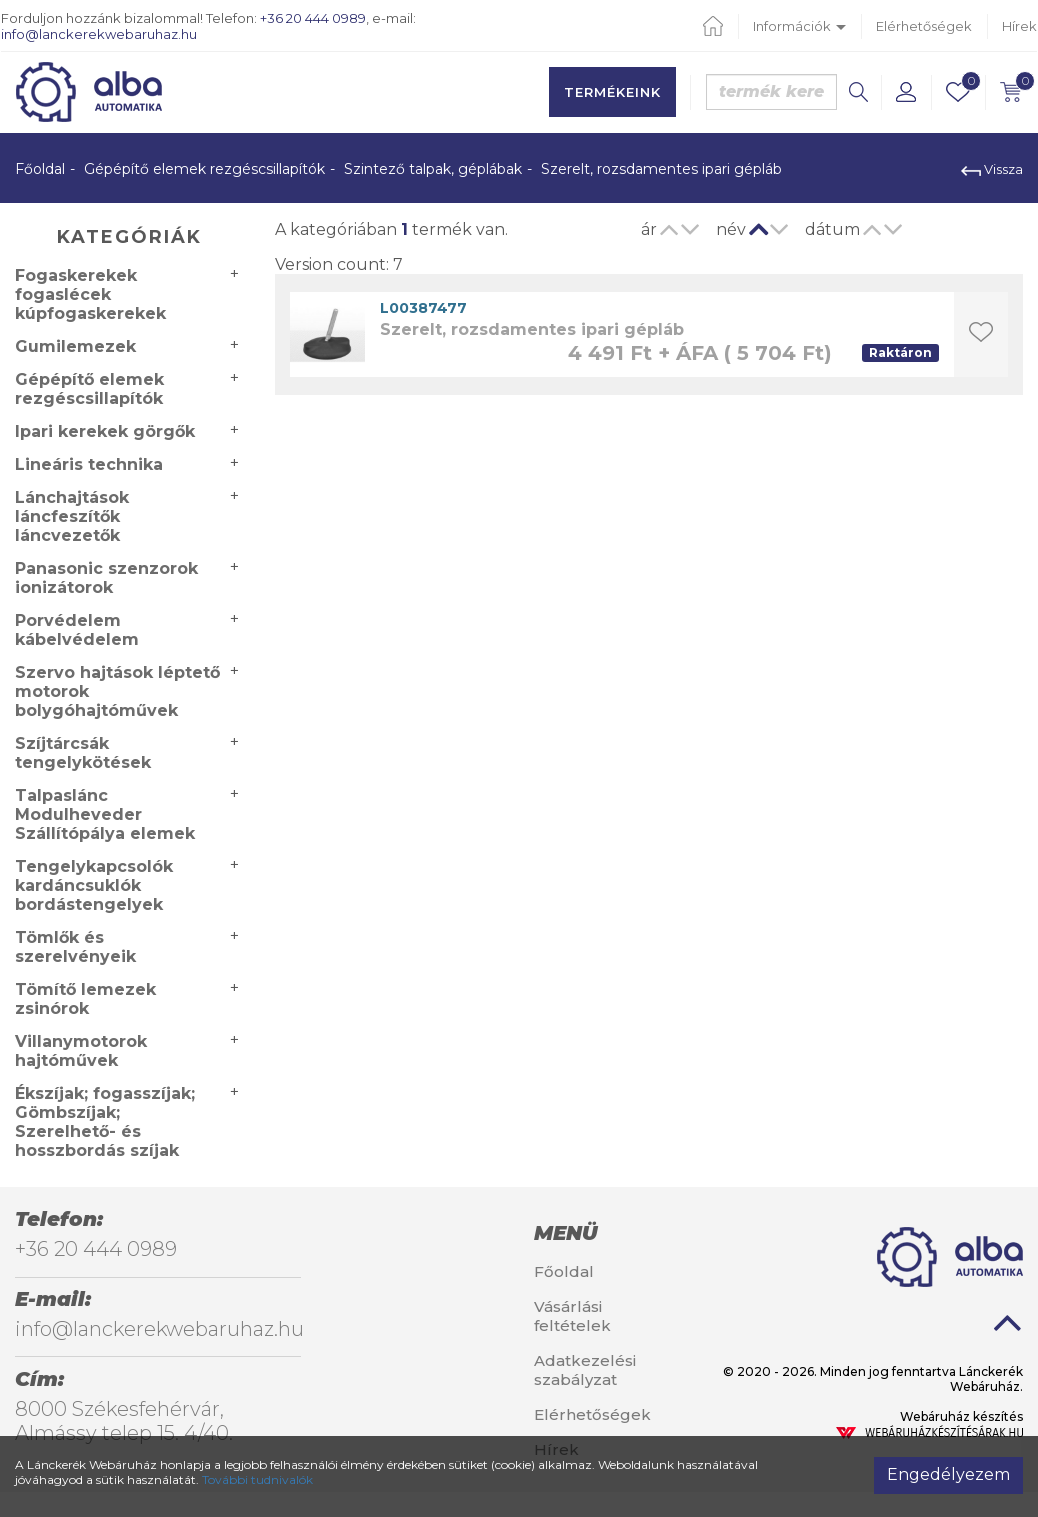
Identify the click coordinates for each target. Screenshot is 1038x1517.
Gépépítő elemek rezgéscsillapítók (204, 169)
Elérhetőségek (924, 26)
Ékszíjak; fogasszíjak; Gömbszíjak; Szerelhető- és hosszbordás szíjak (105, 1122)
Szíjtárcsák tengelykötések (83, 753)
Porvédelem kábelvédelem (77, 630)
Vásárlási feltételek (572, 1316)
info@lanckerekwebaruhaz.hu (99, 34)
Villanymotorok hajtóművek (81, 1051)
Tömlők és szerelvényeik (75, 947)
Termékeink (612, 92)
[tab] (605, 1233)
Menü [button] (565, 1233)
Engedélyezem (948, 1474)
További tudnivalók (257, 1479)
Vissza (992, 169)
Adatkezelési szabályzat (585, 1370)
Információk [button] (799, 26)
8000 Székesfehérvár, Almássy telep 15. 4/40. (124, 1421)
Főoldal (40, 169)
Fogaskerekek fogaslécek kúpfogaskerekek (90, 294)
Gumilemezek (75, 346)
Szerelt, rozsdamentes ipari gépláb (532, 329)
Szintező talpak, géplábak (433, 169)
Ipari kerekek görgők (105, 431)
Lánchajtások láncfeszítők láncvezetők (72, 516)
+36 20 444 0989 (313, 18)
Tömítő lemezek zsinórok (85, 999)
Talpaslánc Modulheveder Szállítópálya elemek (105, 814)
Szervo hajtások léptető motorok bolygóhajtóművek (117, 691)
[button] (906, 92)
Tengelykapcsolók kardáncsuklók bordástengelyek (94, 885)
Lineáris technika (89, 464)
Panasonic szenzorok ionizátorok (106, 578)
